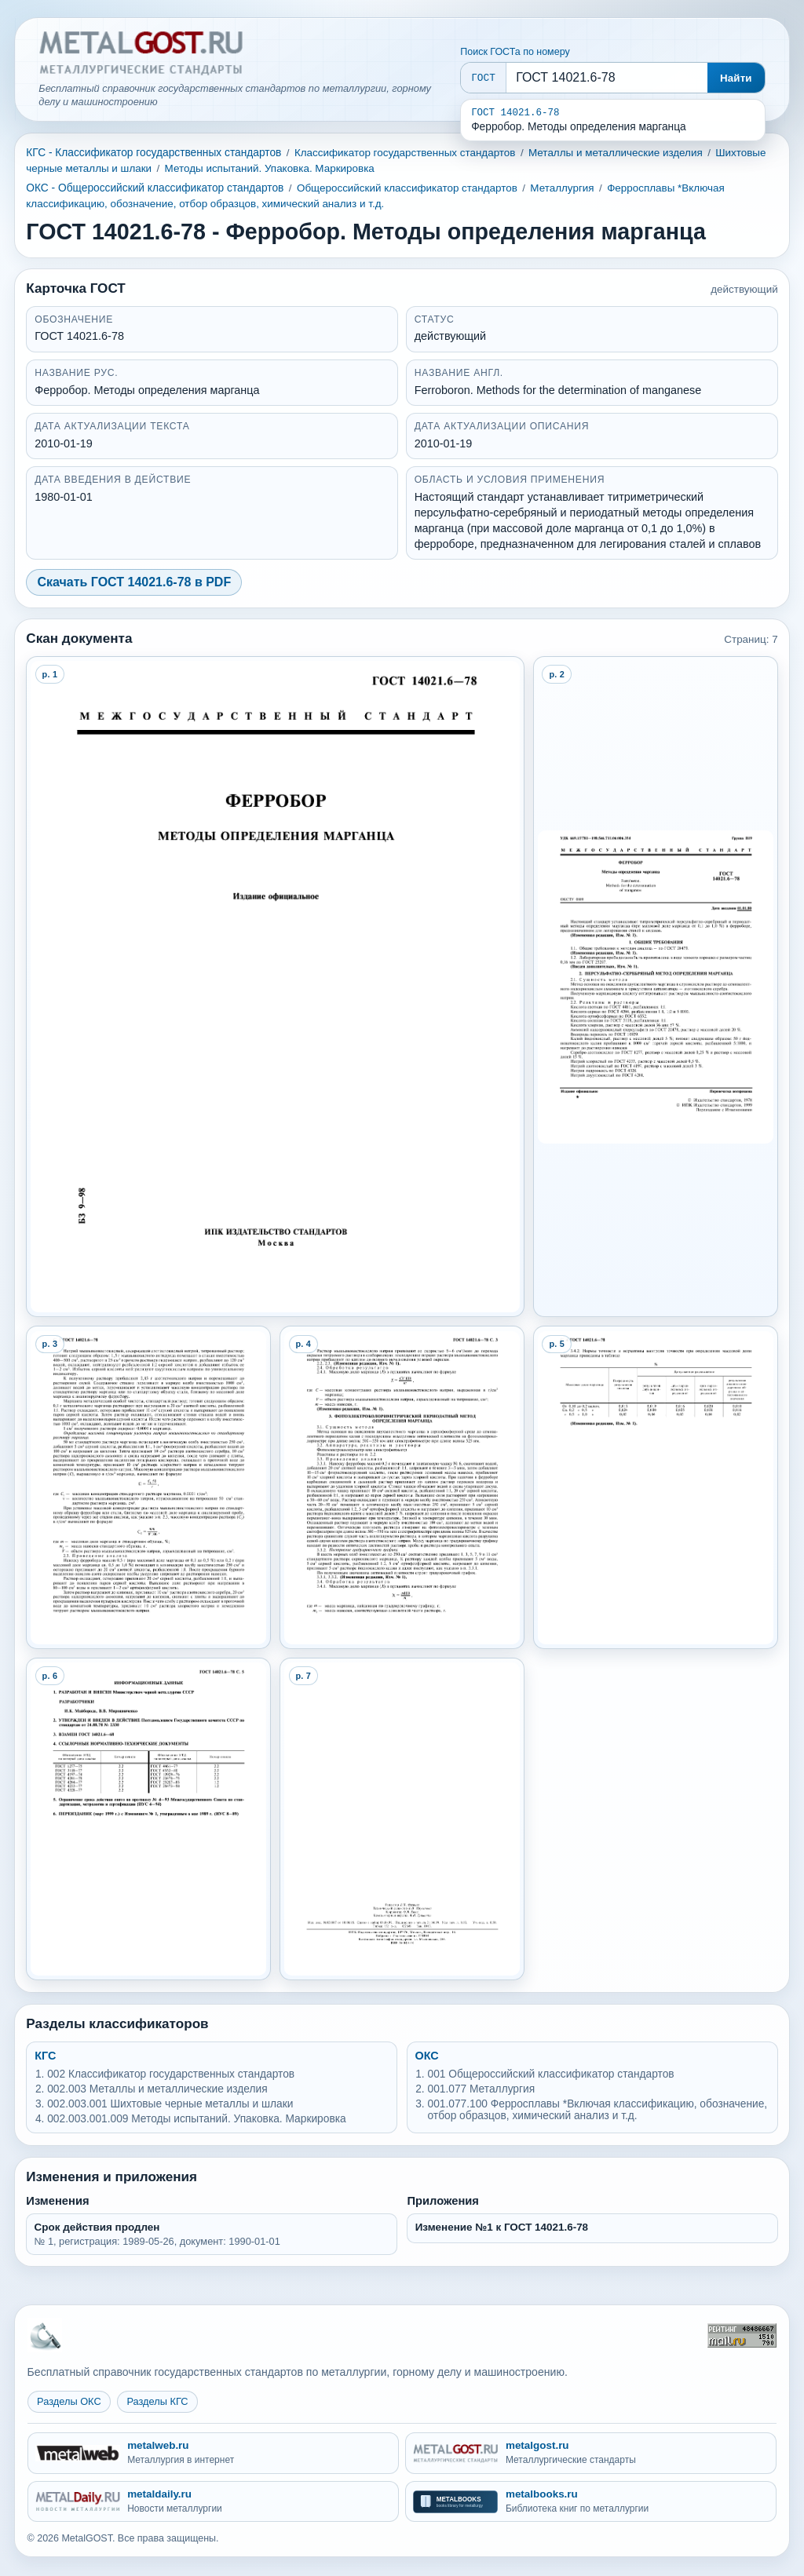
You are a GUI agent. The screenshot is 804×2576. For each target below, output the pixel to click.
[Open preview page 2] (655, 986)
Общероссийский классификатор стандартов (407, 188)
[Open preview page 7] (402, 1819)
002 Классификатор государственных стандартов (170, 2074)
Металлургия (562, 188)
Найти (736, 78)
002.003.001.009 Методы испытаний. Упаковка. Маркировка (196, 2119)
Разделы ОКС (69, 2401)
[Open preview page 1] (275, 986)
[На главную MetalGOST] (44, 2335)
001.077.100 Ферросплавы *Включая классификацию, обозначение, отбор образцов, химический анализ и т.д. (597, 2110)
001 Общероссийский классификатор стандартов (550, 2074)
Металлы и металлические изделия (615, 153)
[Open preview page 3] (148, 1487)
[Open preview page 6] (148, 1819)
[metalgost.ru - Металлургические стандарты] (591, 2453)
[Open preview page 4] (402, 1487)
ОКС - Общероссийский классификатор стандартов (154, 188)
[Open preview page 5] (655, 1487)
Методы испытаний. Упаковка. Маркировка (270, 168)
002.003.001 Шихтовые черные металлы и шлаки (170, 2104)
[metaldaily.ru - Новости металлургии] (213, 2502)
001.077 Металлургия (481, 2089)
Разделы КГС (157, 2401)
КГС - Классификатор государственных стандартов (153, 153)
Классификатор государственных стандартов (405, 153)
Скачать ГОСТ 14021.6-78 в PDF (134, 582)
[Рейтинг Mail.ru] (742, 2335)
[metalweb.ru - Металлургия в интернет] (213, 2453)
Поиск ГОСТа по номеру (514, 51)
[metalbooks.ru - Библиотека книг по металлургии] (591, 2502)
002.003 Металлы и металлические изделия (157, 2089)
